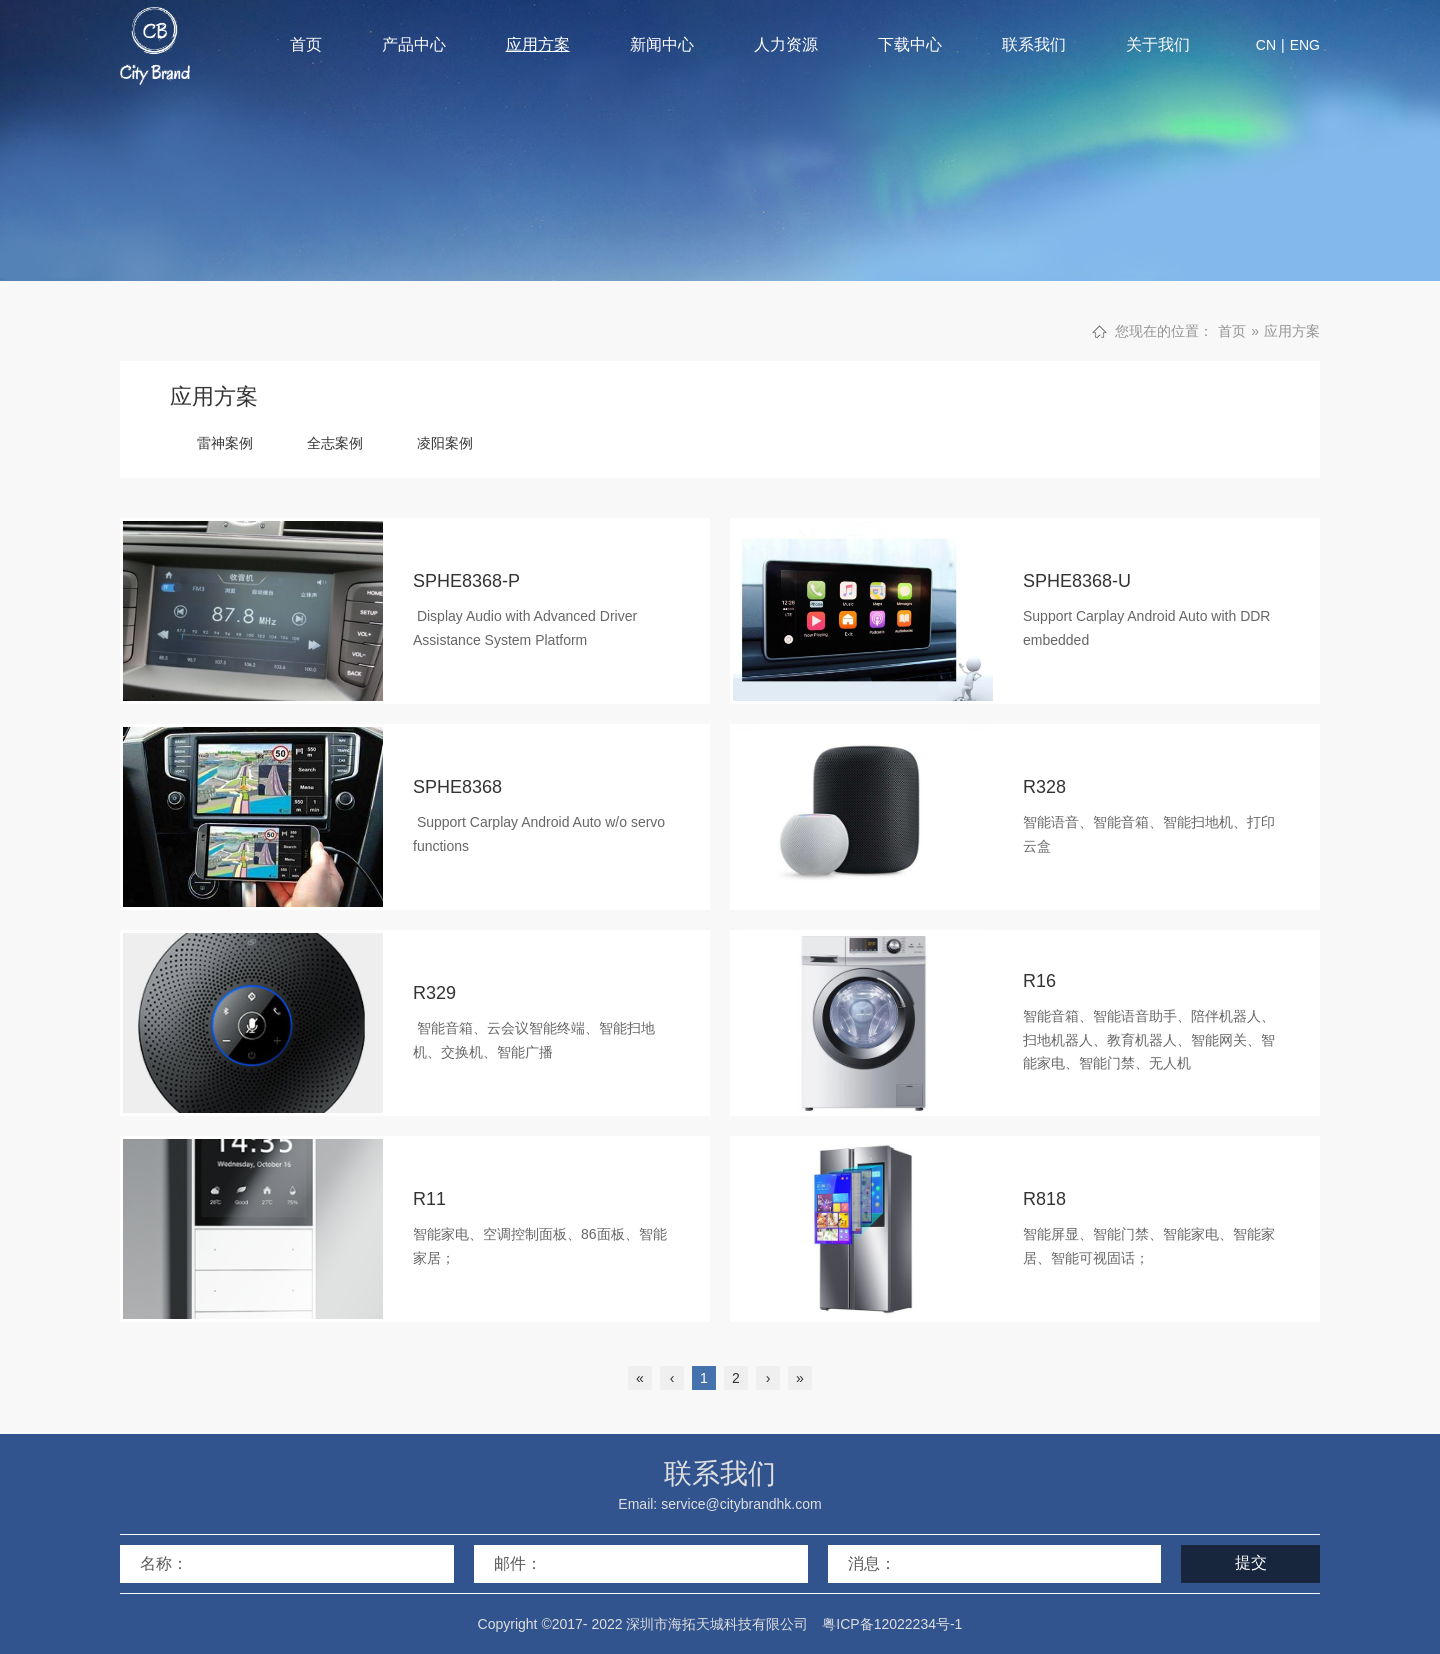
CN (1266, 45)
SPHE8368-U (1077, 581)
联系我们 (1034, 44)
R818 (1044, 1199)
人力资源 (786, 44)
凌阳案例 (445, 443)
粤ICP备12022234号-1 (892, 1624)
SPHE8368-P (466, 581)
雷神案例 (225, 443)
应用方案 (538, 44)
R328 (1044, 787)
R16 (1039, 981)
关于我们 (1158, 44)
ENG (1305, 45)
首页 (306, 44)
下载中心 (910, 44)
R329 (434, 993)
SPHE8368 (457, 787)
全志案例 (335, 443)
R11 (429, 1199)
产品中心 (414, 44)
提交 (1251, 1562)
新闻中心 (662, 44)
